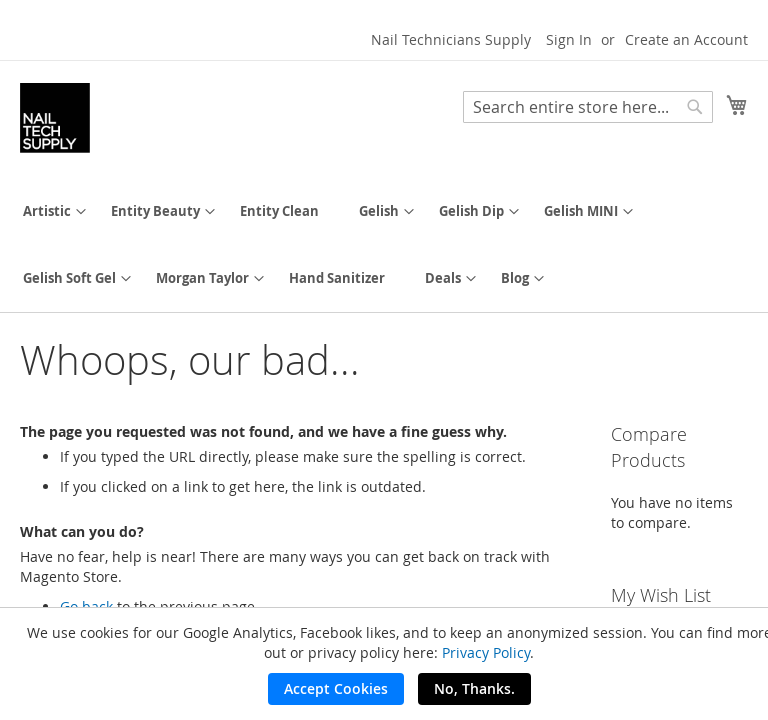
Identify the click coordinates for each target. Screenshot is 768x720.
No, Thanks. (474, 688)
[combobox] (588, 107)
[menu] (384, 245)
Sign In (569, 39)
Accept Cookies (336, 688)
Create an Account (686, 39)
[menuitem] (47, 211)
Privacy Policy (486, 652)
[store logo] (55, 118)
